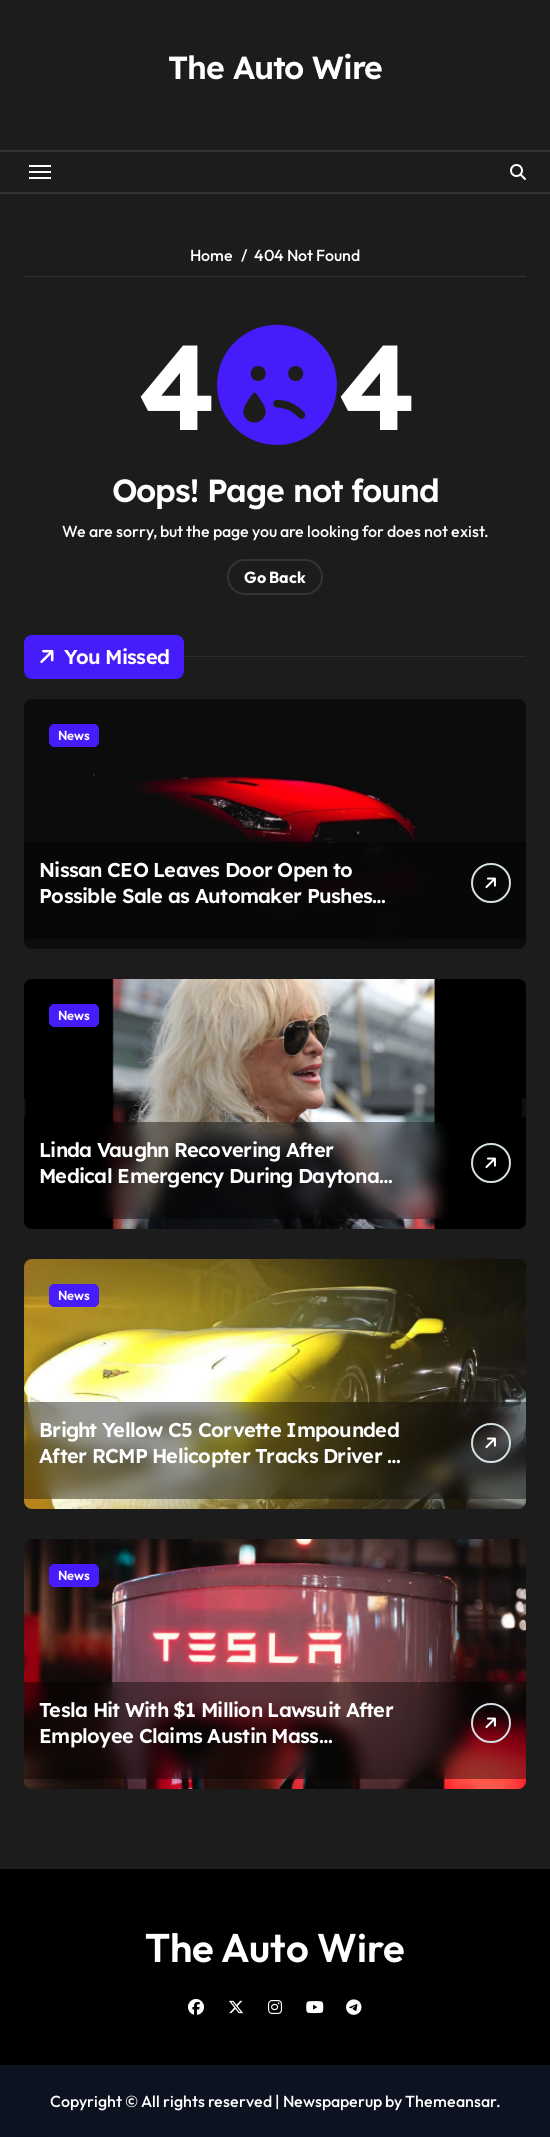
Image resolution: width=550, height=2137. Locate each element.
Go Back (275, 577)
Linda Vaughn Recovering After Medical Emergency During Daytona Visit (209, 1175)
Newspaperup (332, 2101)
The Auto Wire (274, 67)
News (74, 735)
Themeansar (450, 2101)
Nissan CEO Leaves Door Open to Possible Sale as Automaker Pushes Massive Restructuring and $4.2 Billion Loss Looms (218, 908)
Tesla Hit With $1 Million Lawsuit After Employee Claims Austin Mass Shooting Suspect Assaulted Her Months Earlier (216, 1748)
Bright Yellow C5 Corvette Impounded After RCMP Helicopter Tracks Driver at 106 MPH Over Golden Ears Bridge (223, 1455)
